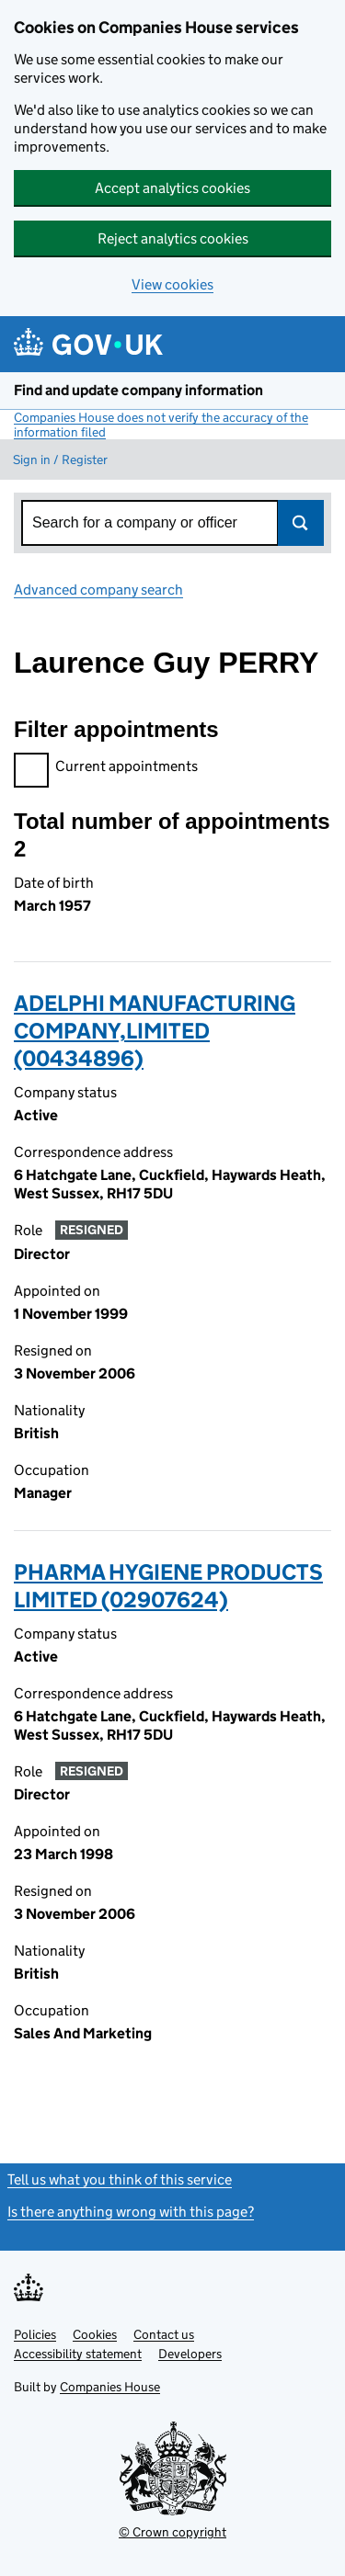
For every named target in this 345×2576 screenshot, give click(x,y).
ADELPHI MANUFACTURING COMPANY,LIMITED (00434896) (154, 1031)
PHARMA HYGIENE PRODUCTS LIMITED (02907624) (168, 1586)
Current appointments (106, 768)
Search (301, 523)
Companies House (110, 2386)
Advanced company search (98, 589)
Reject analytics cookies (173, 238)
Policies (35, 2334)
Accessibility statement (78, 2353)
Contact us (163, 2334)
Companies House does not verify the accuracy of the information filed (161, 424)
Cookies (95, 2334)
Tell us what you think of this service (119, 2179)
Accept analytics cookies (172, 188)
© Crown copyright (172, 2532)
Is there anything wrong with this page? (130, 2211)
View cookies (172, 284)
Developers (190, 2353)
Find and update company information (138, 390)
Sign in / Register (60, 459)
